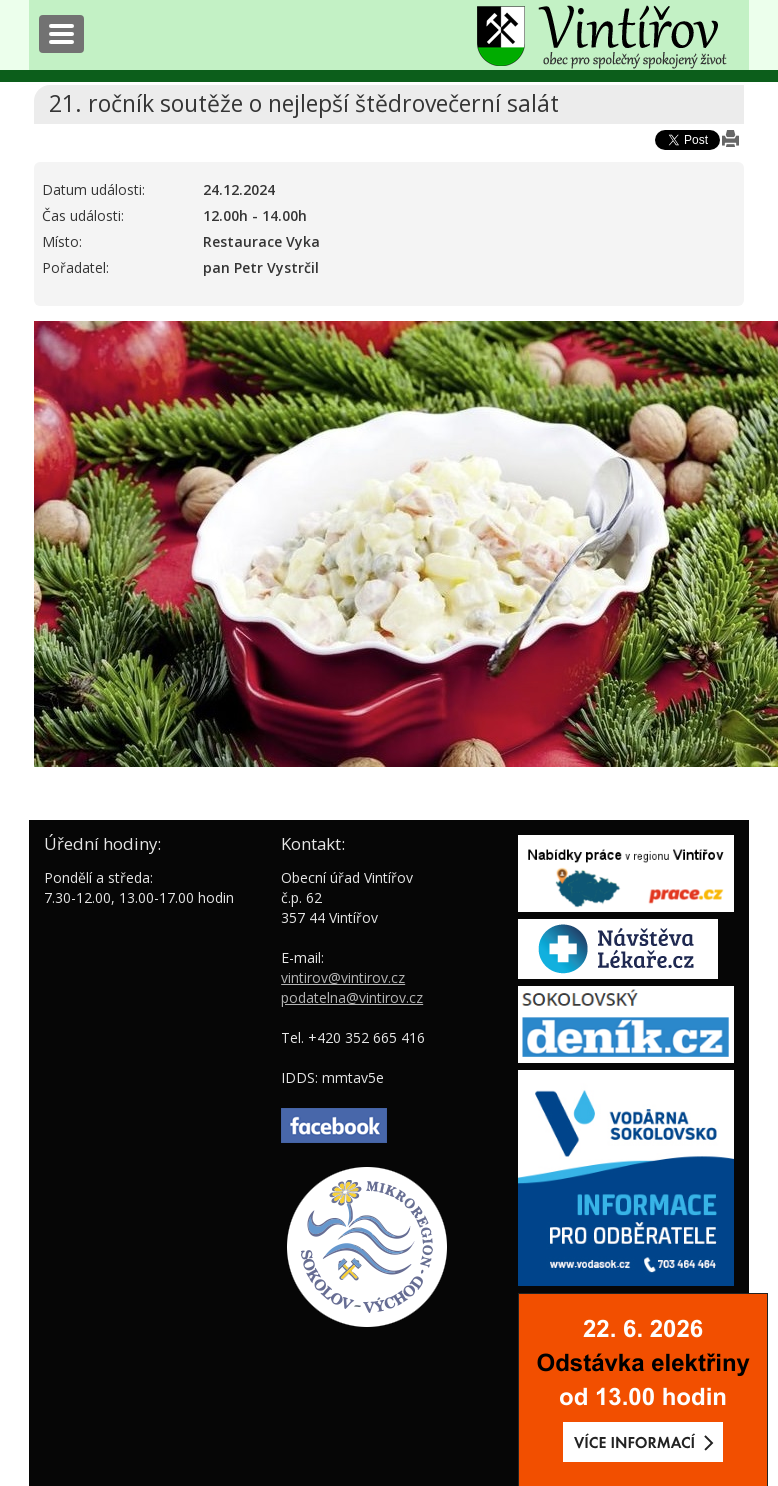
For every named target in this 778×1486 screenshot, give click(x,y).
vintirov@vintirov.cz (343, 977)
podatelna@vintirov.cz (352, 997)
